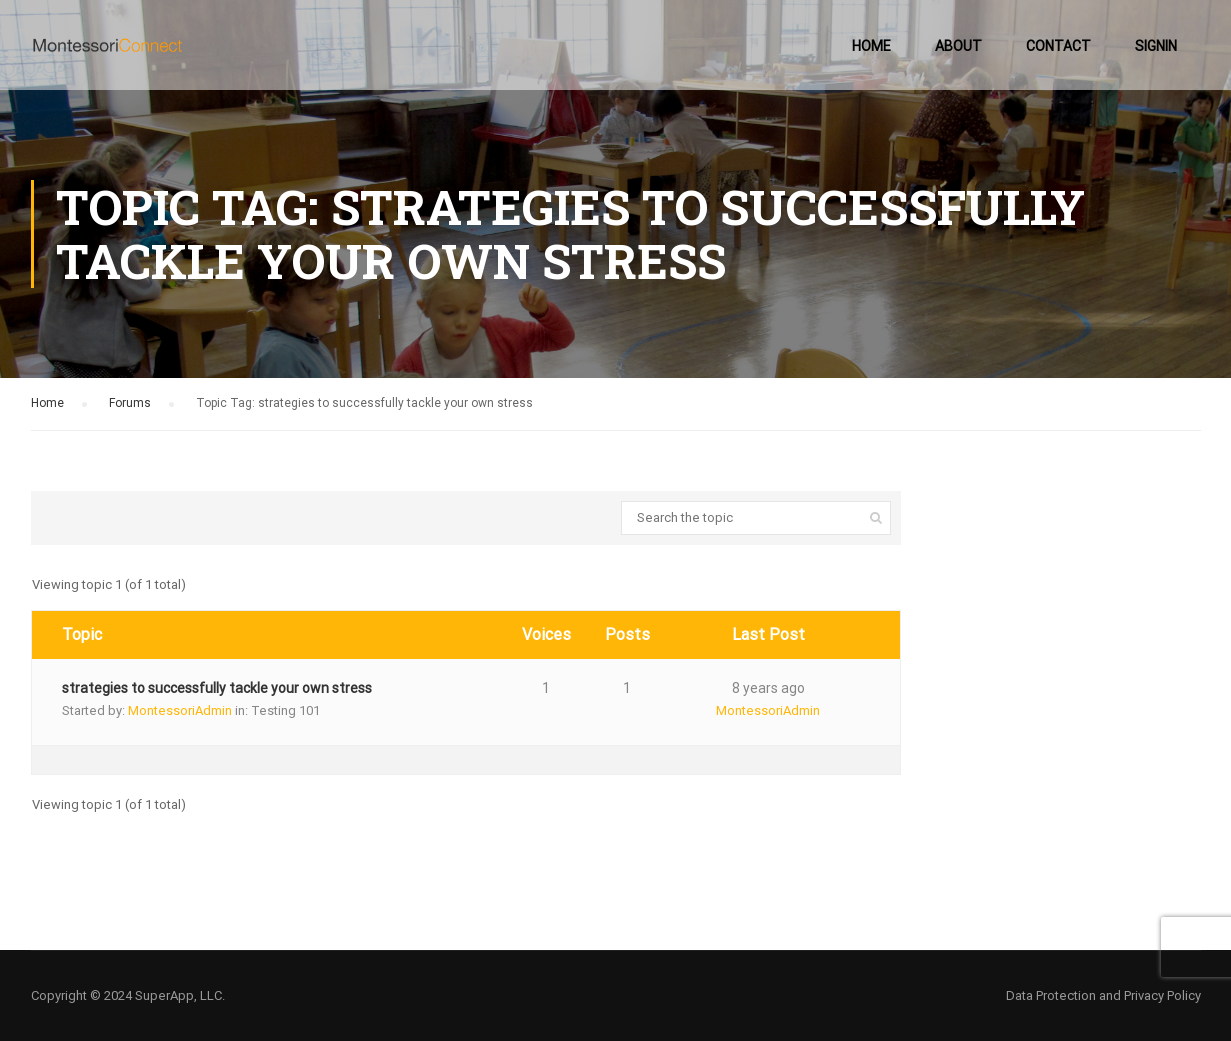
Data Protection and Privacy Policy (1103, 995)
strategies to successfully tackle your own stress (217, 688)
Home (871, 46)
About (958, 46)
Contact (1058, 46)
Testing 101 (285, 710)
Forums (130, 403)
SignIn (1156, 46)
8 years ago (768, 688)
